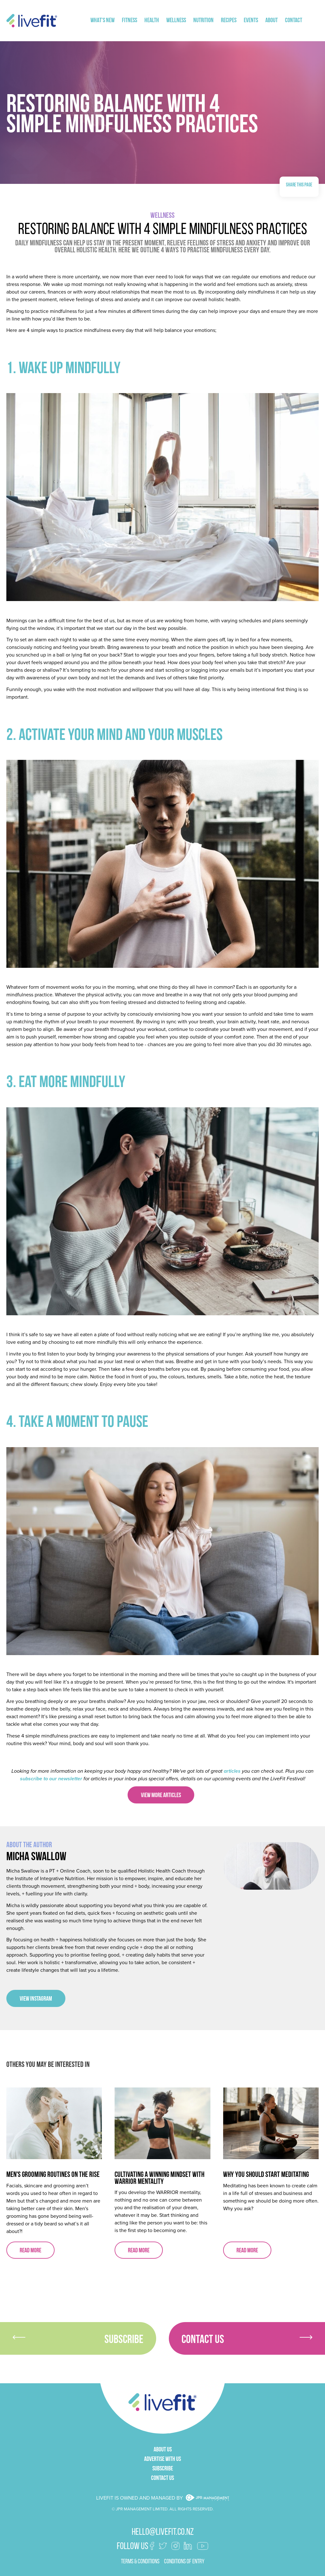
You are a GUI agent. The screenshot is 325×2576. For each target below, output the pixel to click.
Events (251, 20)
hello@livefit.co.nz (163, 2532)
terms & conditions (140, 2562)
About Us (163, 2450)
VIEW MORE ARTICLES (161, 1795)
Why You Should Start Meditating (266, 2175)
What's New (102, 20)
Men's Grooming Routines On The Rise (53, 2175)
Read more (30, 2251)
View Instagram (36, 1999)
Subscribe (78, 2340)
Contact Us (247, 2340)
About (271, 20)
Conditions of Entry (184, 2562)
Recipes (228, 20)
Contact (293, 20)
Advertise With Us (162, 2459)
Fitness (129, 20)
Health (151, 20)
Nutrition (203, 20)
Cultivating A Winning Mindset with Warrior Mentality (159, 2178)
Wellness (176, 20)
